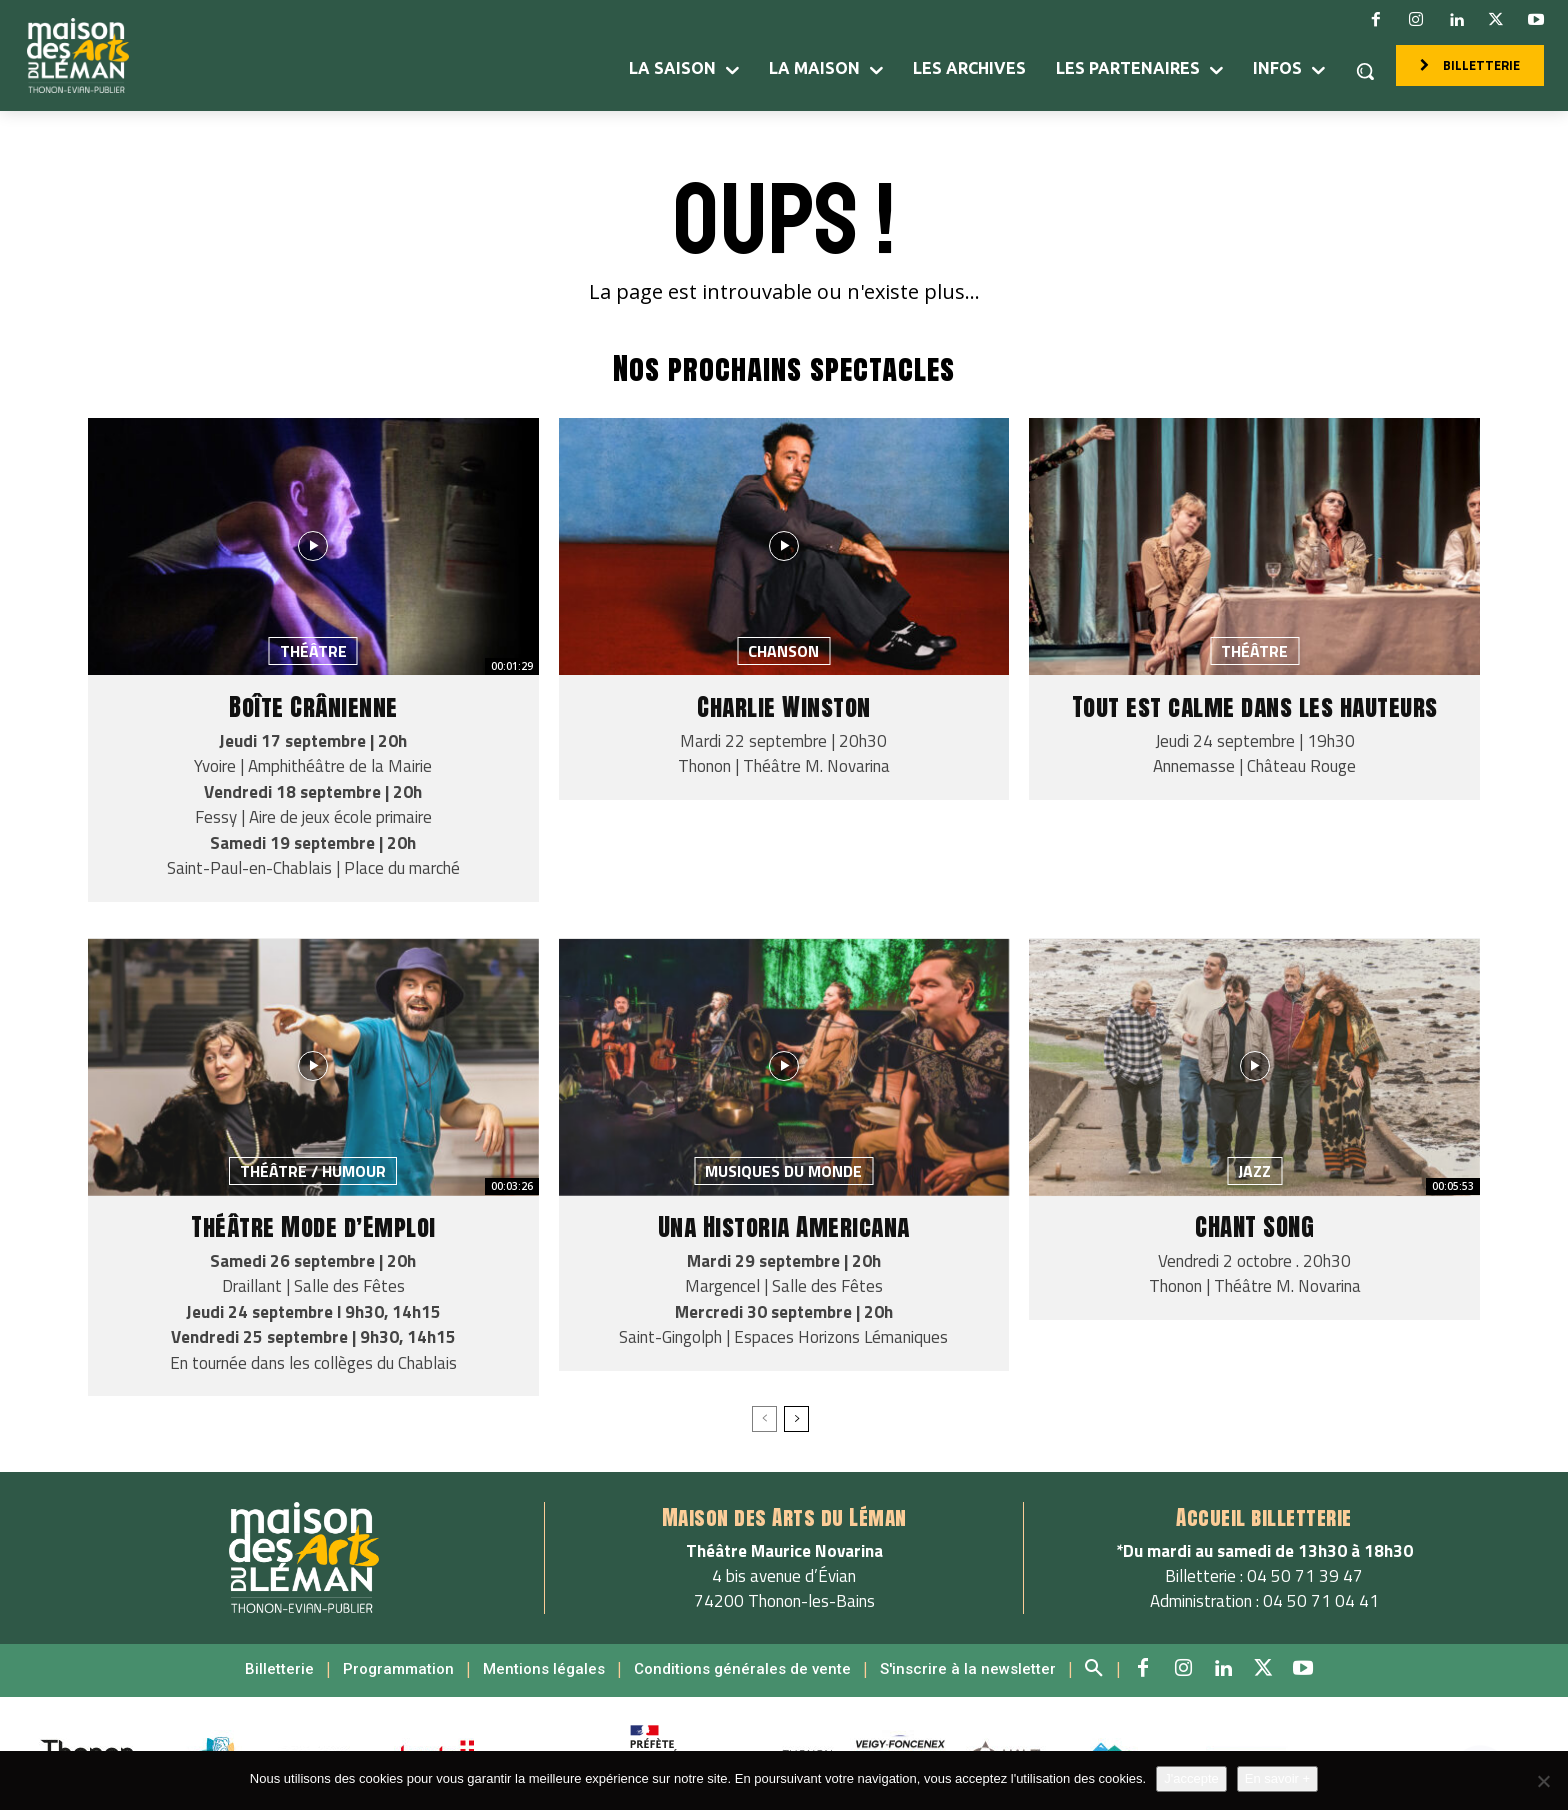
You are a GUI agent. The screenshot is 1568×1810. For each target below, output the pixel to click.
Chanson (783, 651)
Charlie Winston (784, 706)
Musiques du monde (783, 1171)
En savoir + (1277, 1778)
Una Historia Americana (784, 1226)
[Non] (1543, 1781)
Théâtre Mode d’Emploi (313, 1226)
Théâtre (313, 651)
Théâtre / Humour (313, 1171)
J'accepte (1191, 1778)
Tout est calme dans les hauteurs (1255, 706)
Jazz (1254, 1171)
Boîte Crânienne (313, 706)
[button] (1365, 71)
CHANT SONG (1254, 1226)
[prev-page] (764, 1419)
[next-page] (796, 1419)
